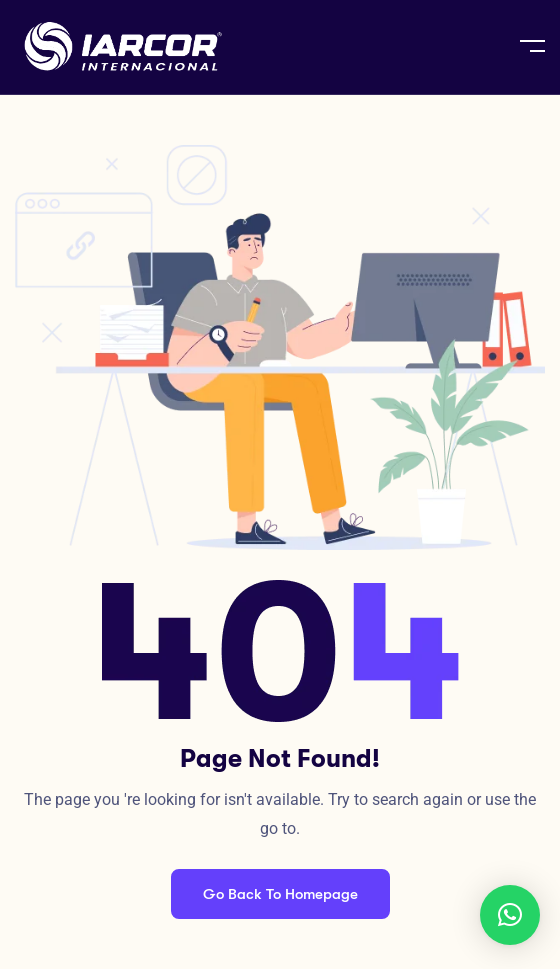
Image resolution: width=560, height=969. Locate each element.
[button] (510, 915)
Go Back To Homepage (280, 894)
